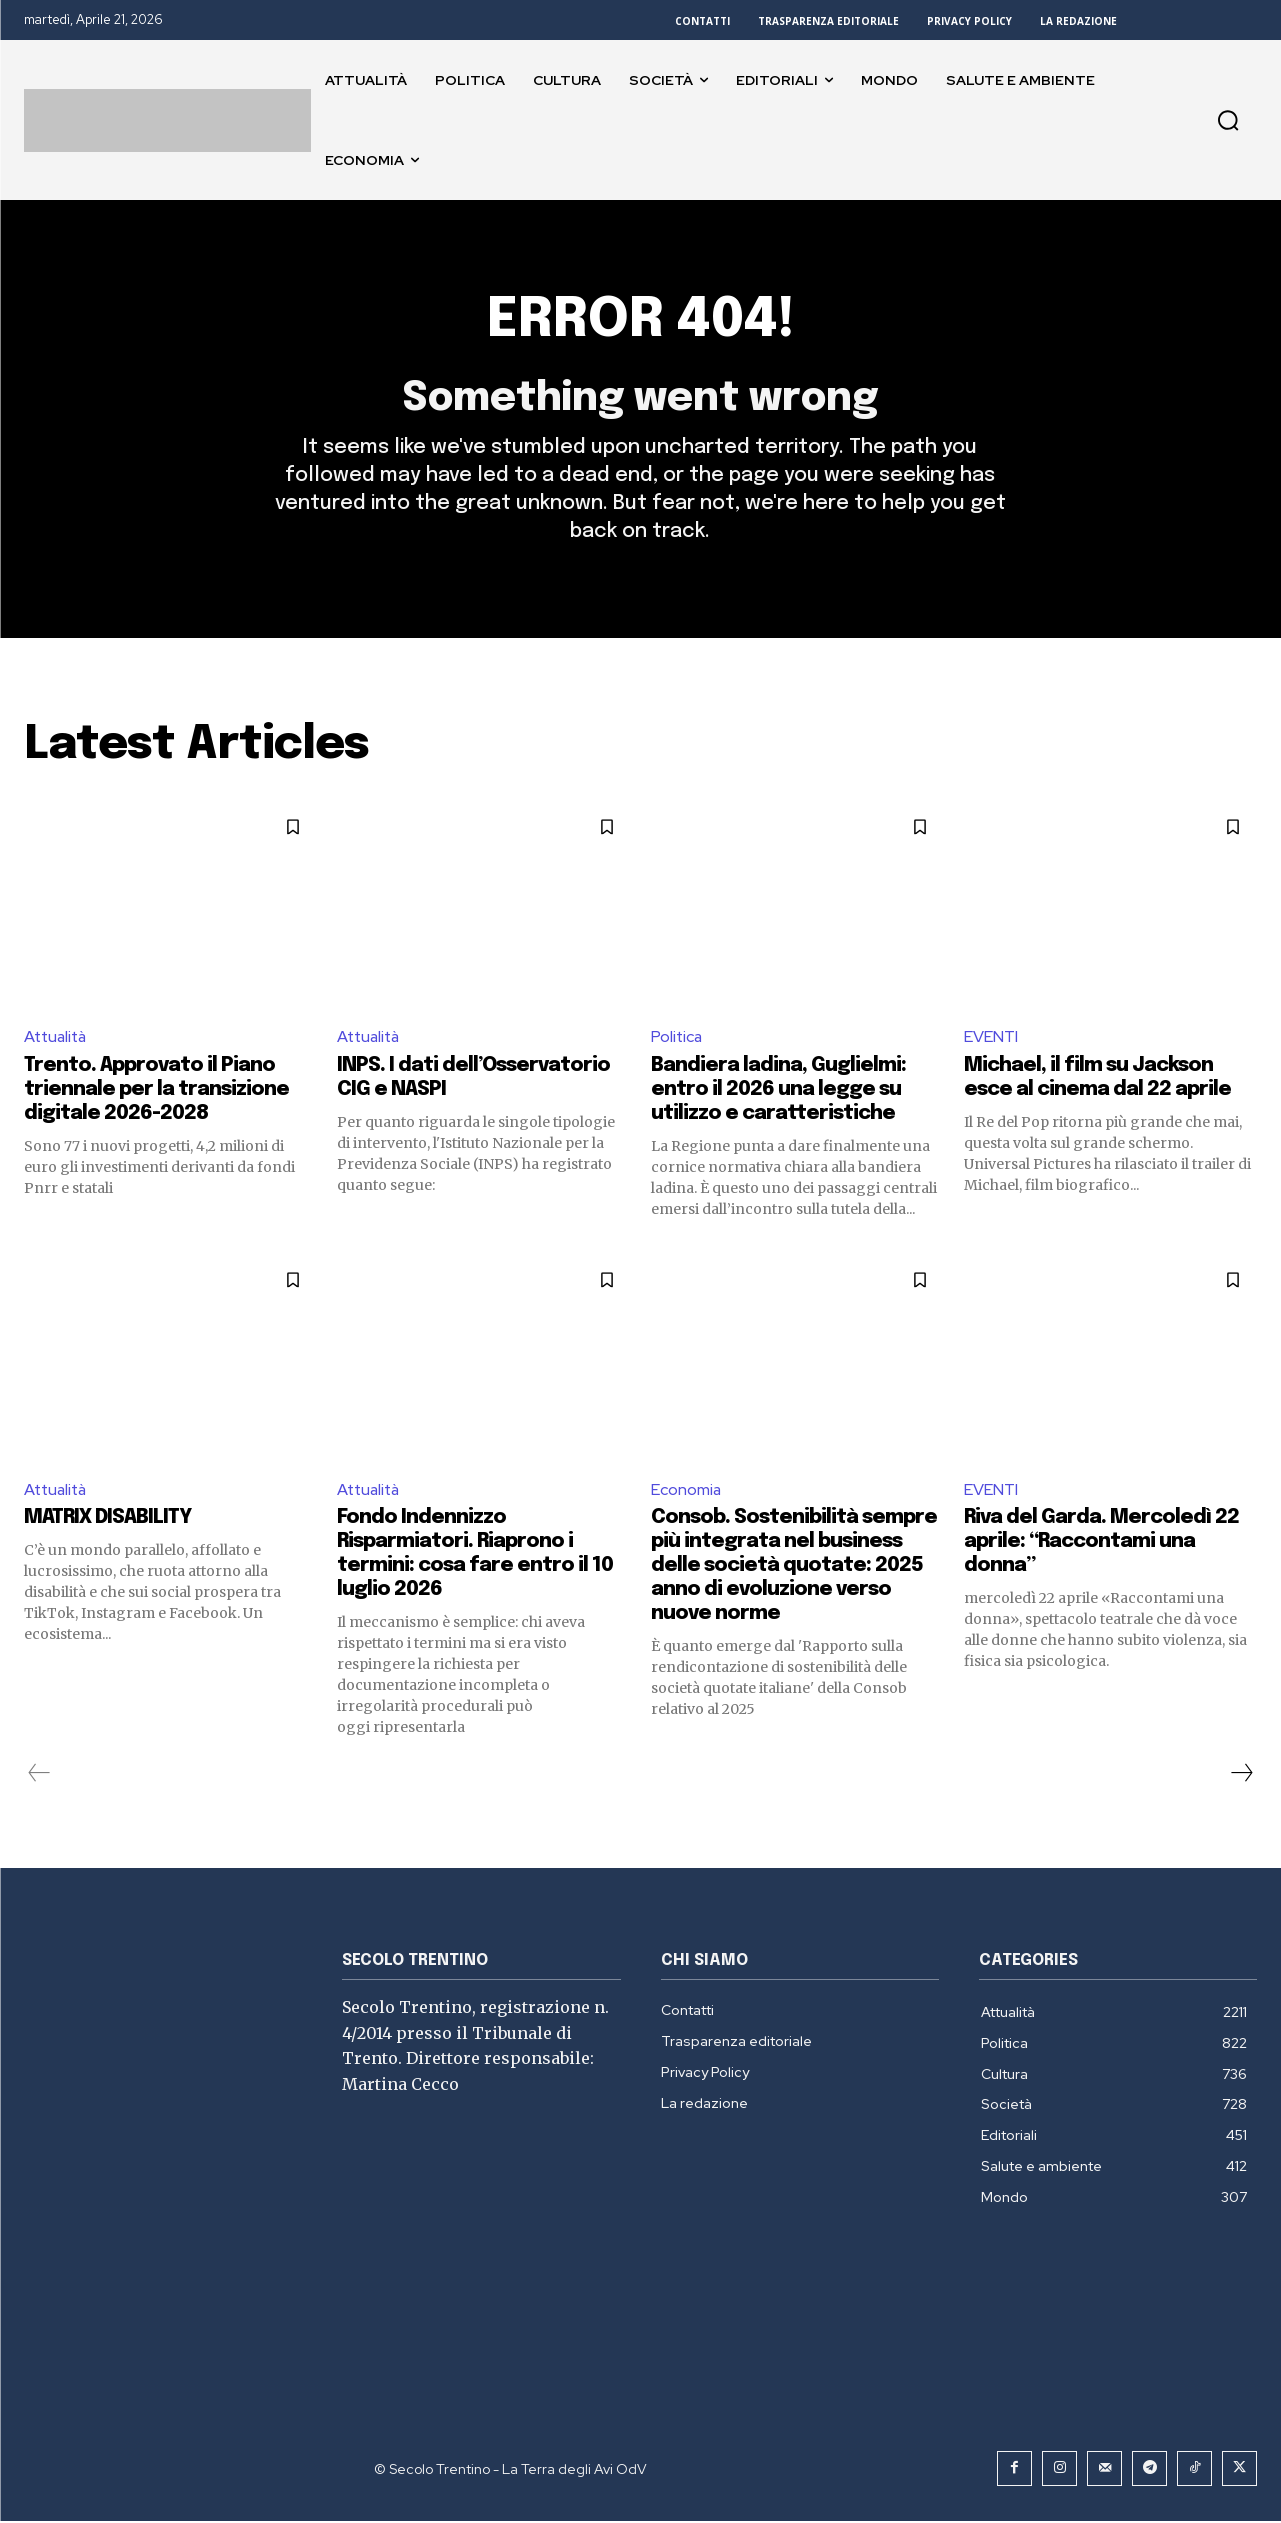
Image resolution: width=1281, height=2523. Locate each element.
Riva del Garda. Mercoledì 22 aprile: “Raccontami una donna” (1101, 1543)
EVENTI (991, 1037)
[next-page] (1241, 1775)
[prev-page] (39, 1775)
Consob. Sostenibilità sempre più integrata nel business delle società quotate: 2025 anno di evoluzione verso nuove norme (794, 1567)
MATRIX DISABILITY (107, 1519)
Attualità (57, 1037)
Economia (686, 1490)
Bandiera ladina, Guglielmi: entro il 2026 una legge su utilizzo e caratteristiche (778, 1090)
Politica (677, 1037)
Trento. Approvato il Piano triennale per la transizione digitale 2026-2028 (156, 1090)
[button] (1228, 120)
